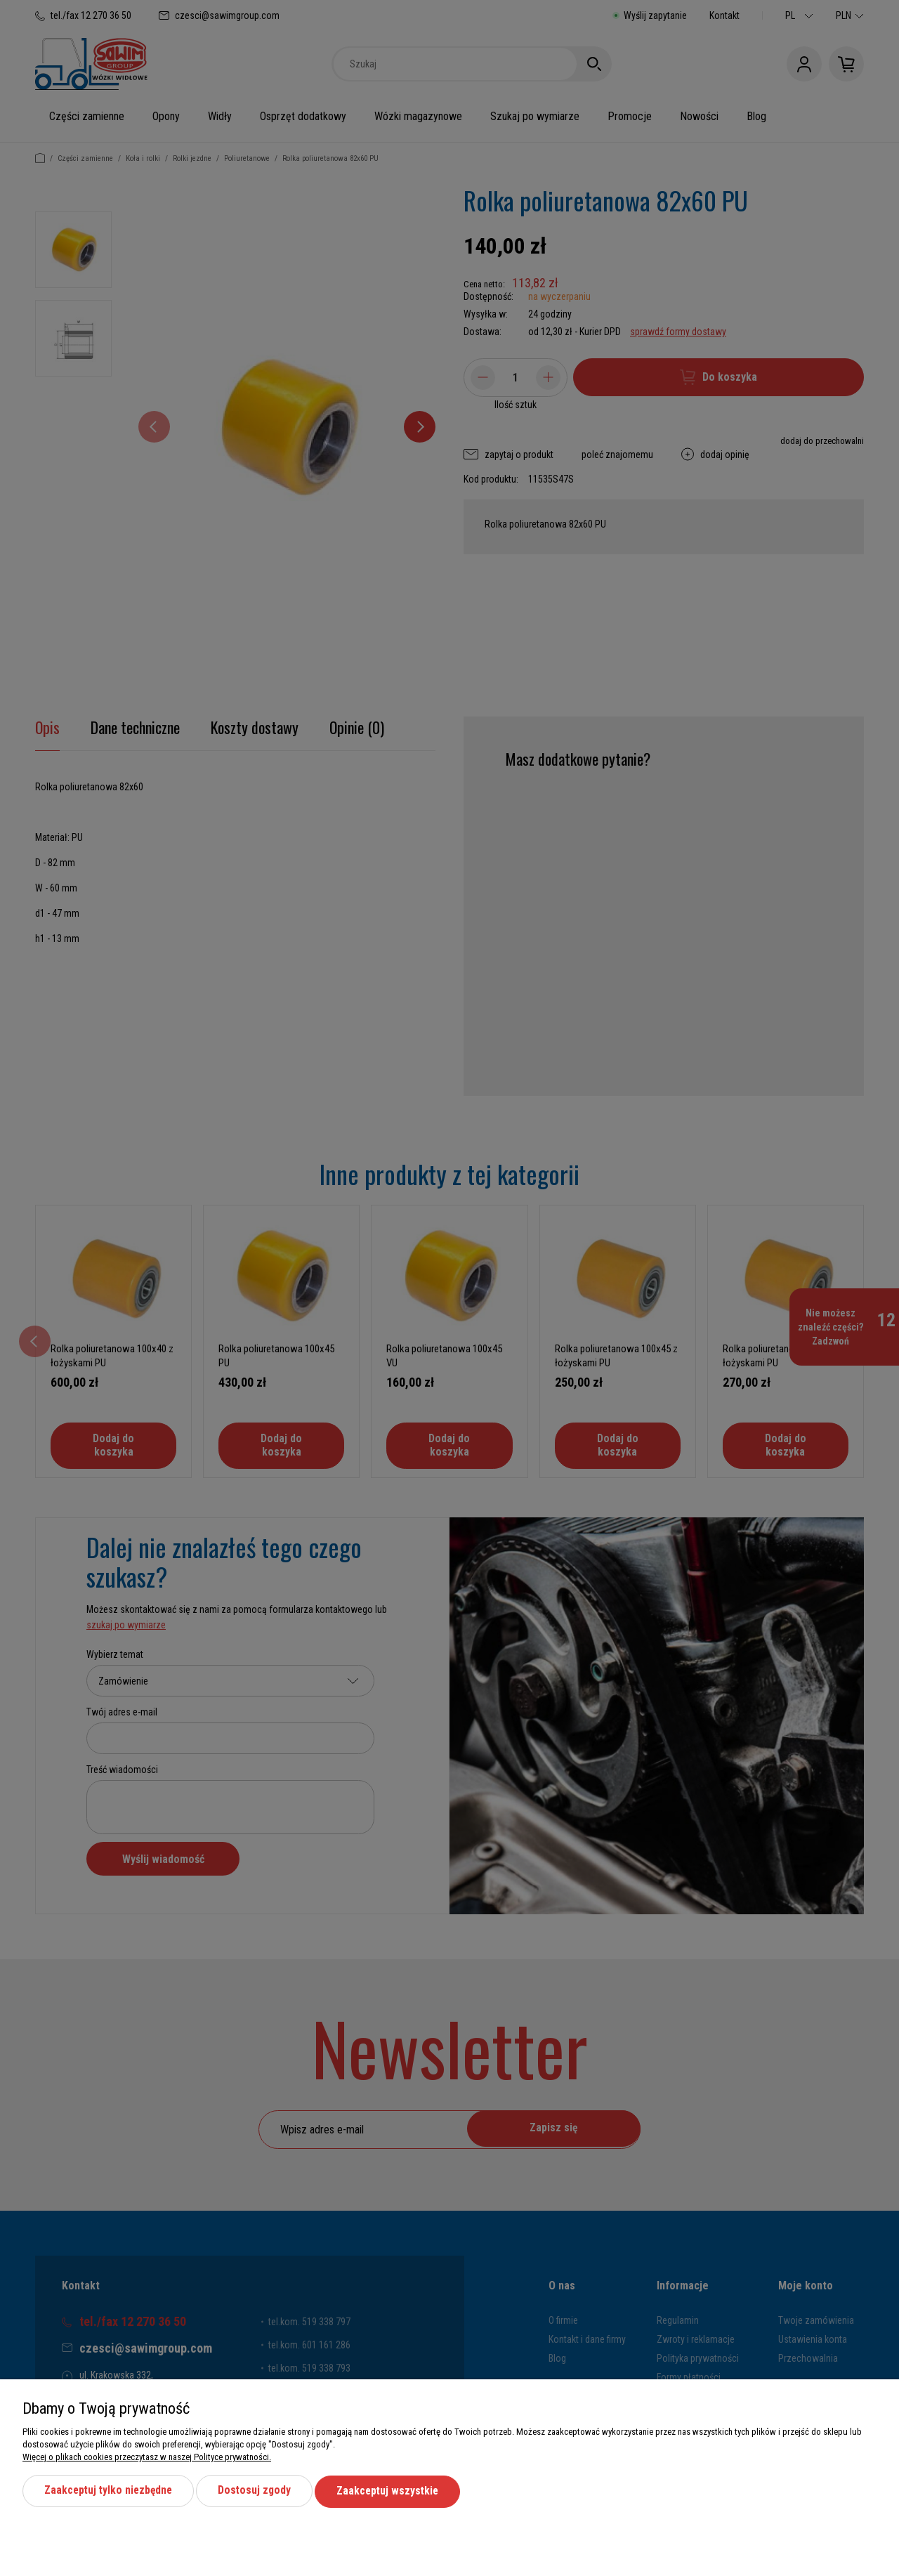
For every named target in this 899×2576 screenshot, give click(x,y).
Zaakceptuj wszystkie (394, 2491)
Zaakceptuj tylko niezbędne (110, 2491)
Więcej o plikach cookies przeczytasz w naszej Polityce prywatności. (146, 2457)
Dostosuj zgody (259, 2491)
